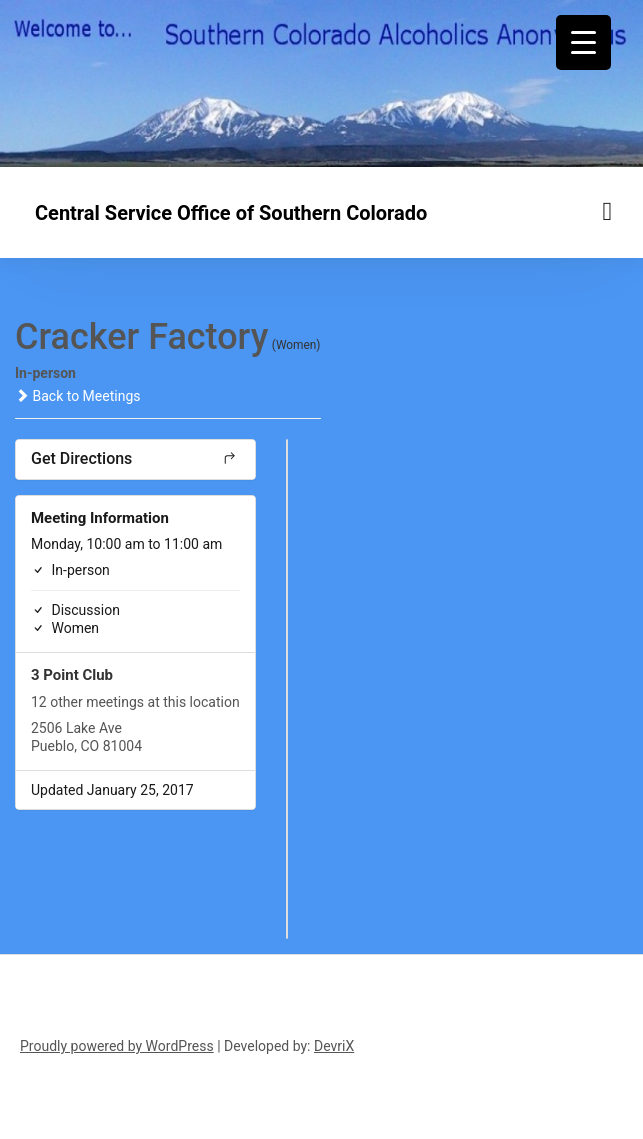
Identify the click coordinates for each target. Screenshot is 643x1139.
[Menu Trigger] (583, 42)
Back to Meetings (77, 396)
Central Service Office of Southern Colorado (231, 213)
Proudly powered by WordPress (117, 1046)
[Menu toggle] (608, 211)
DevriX (334, 1046)
